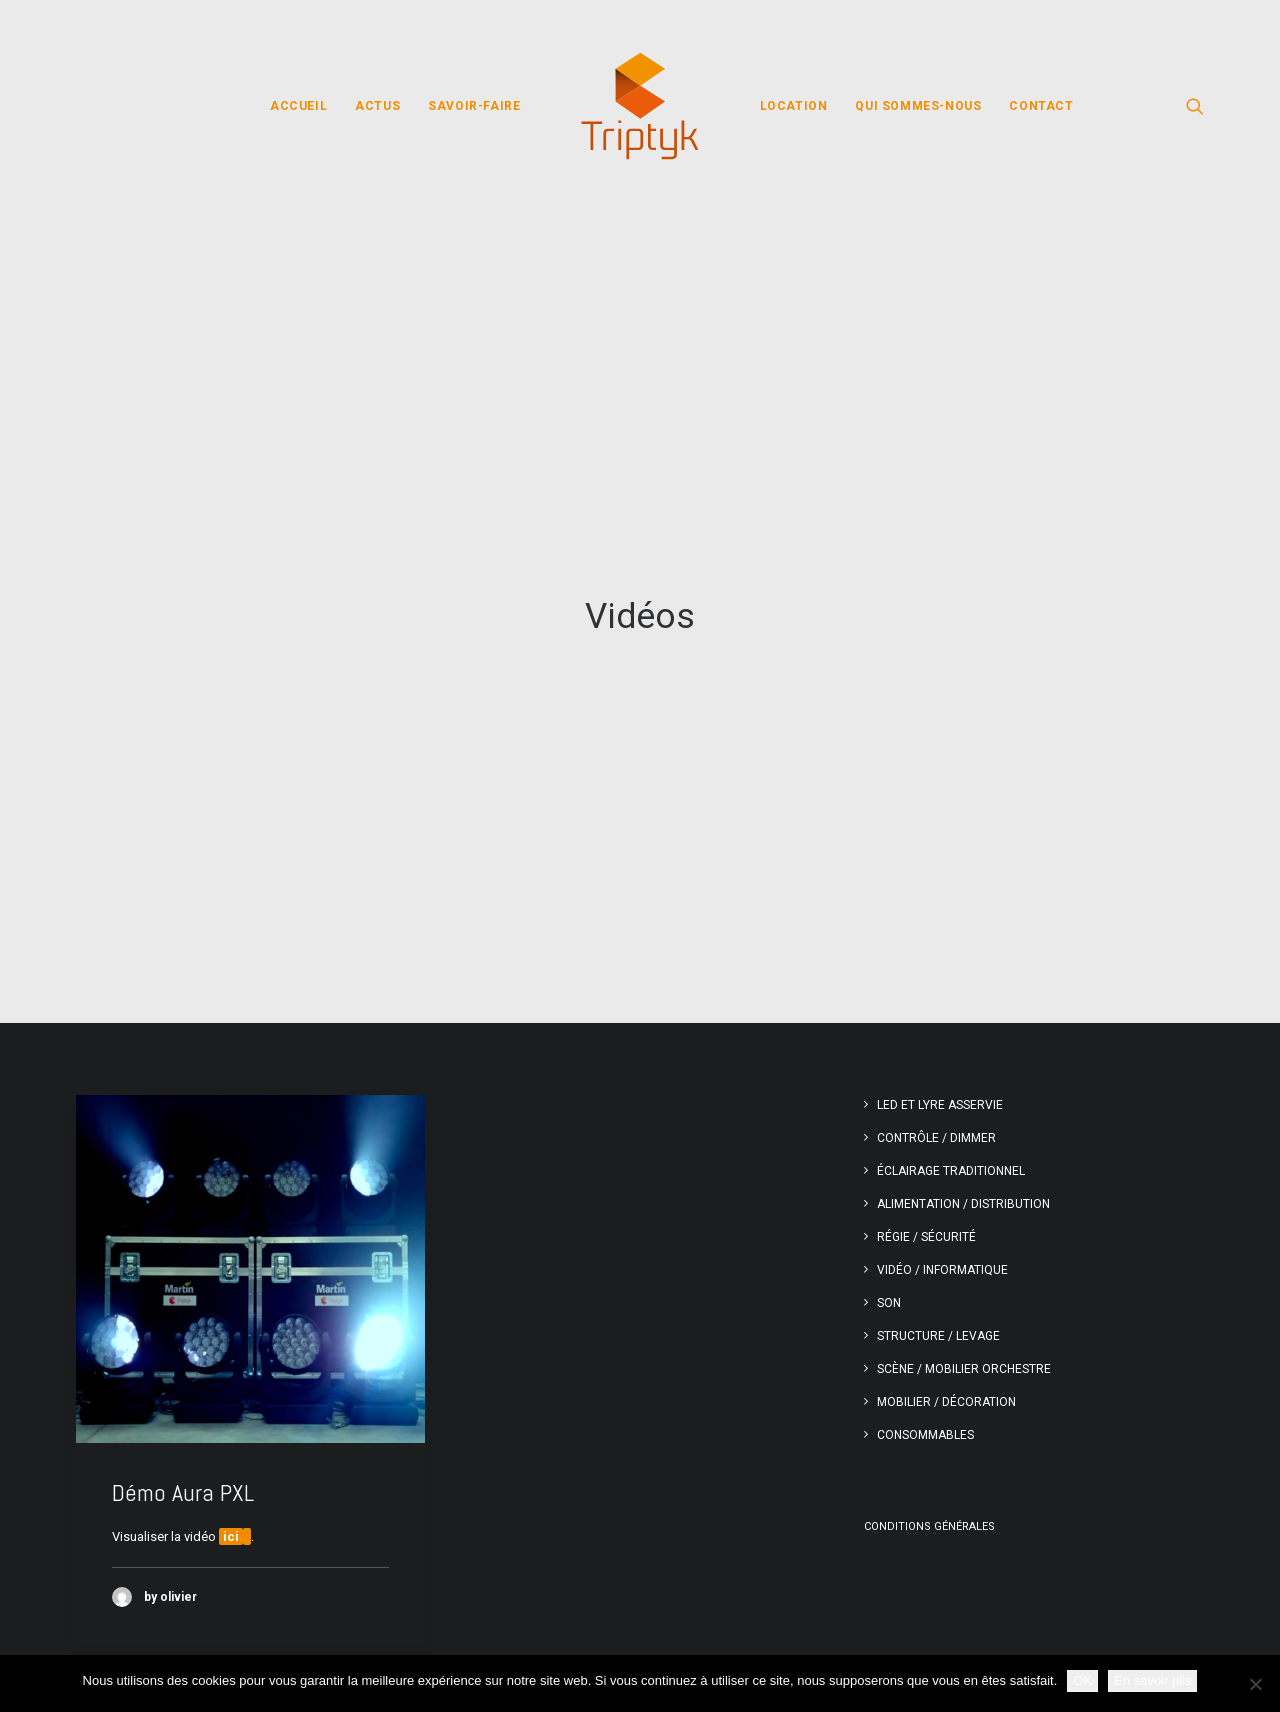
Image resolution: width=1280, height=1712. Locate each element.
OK (1082, 1680)
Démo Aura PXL (183, 1328)
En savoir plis (1152, 1680)
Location (794, 106)
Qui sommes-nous (918, 106)
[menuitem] (298, 106)
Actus (377, 106)
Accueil (298, 106)
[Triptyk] (639, 106)
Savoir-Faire (474, 106)
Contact (1041, 106)
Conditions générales (929, 1362)
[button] (1195, 106)
